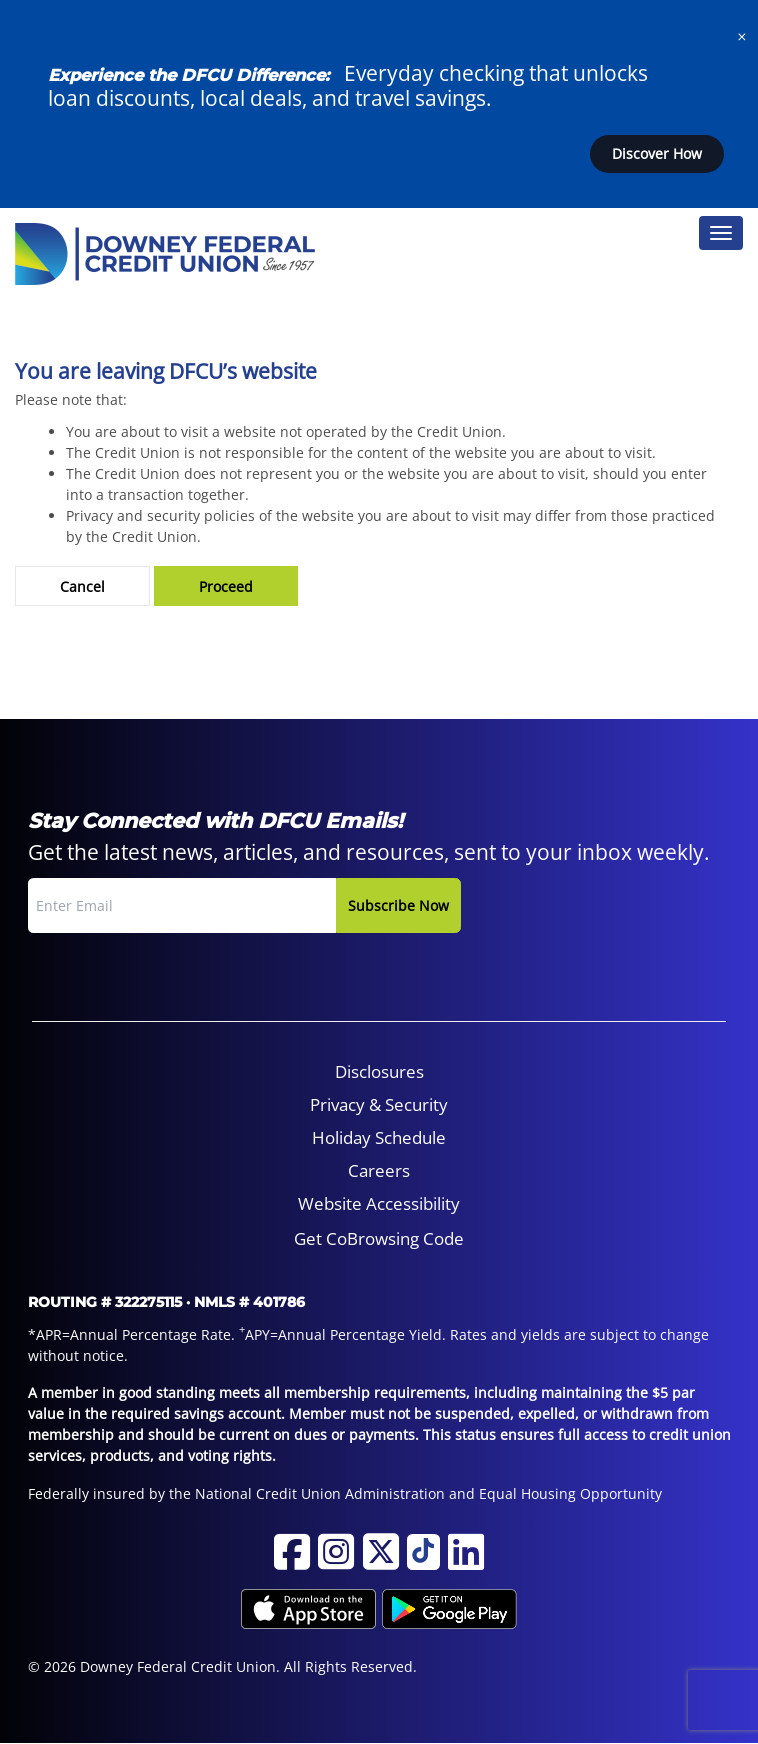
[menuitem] (379, 1072)
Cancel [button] (82, 586)
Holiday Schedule (379, 1137)
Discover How (657, 153)
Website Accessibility (379, 1203)
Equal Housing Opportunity (570, 1493)
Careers (379, 1170)
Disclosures (379, 1071)
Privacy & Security (379, 1104)
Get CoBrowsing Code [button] (379, 1238)
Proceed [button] (226, 586)
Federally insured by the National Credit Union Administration (236, 1493)
